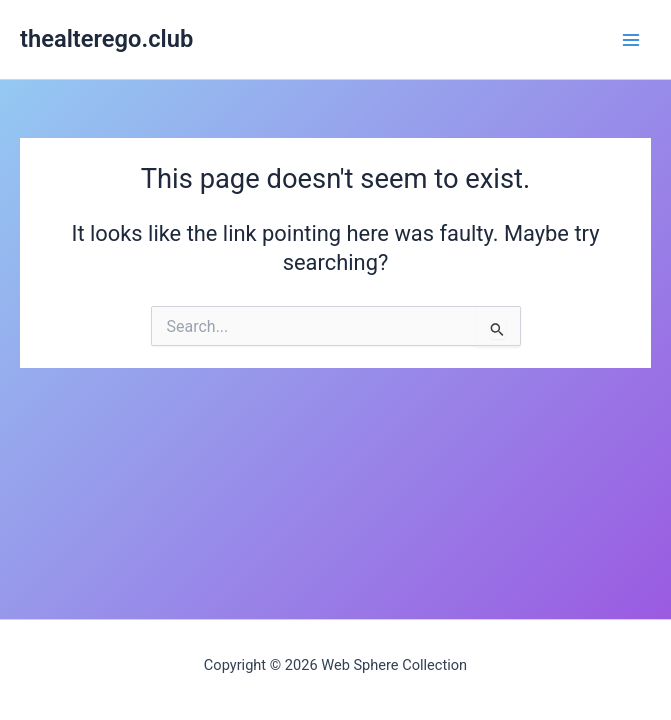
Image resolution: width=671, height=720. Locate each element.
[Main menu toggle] (631, 39)
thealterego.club (106, 39)
